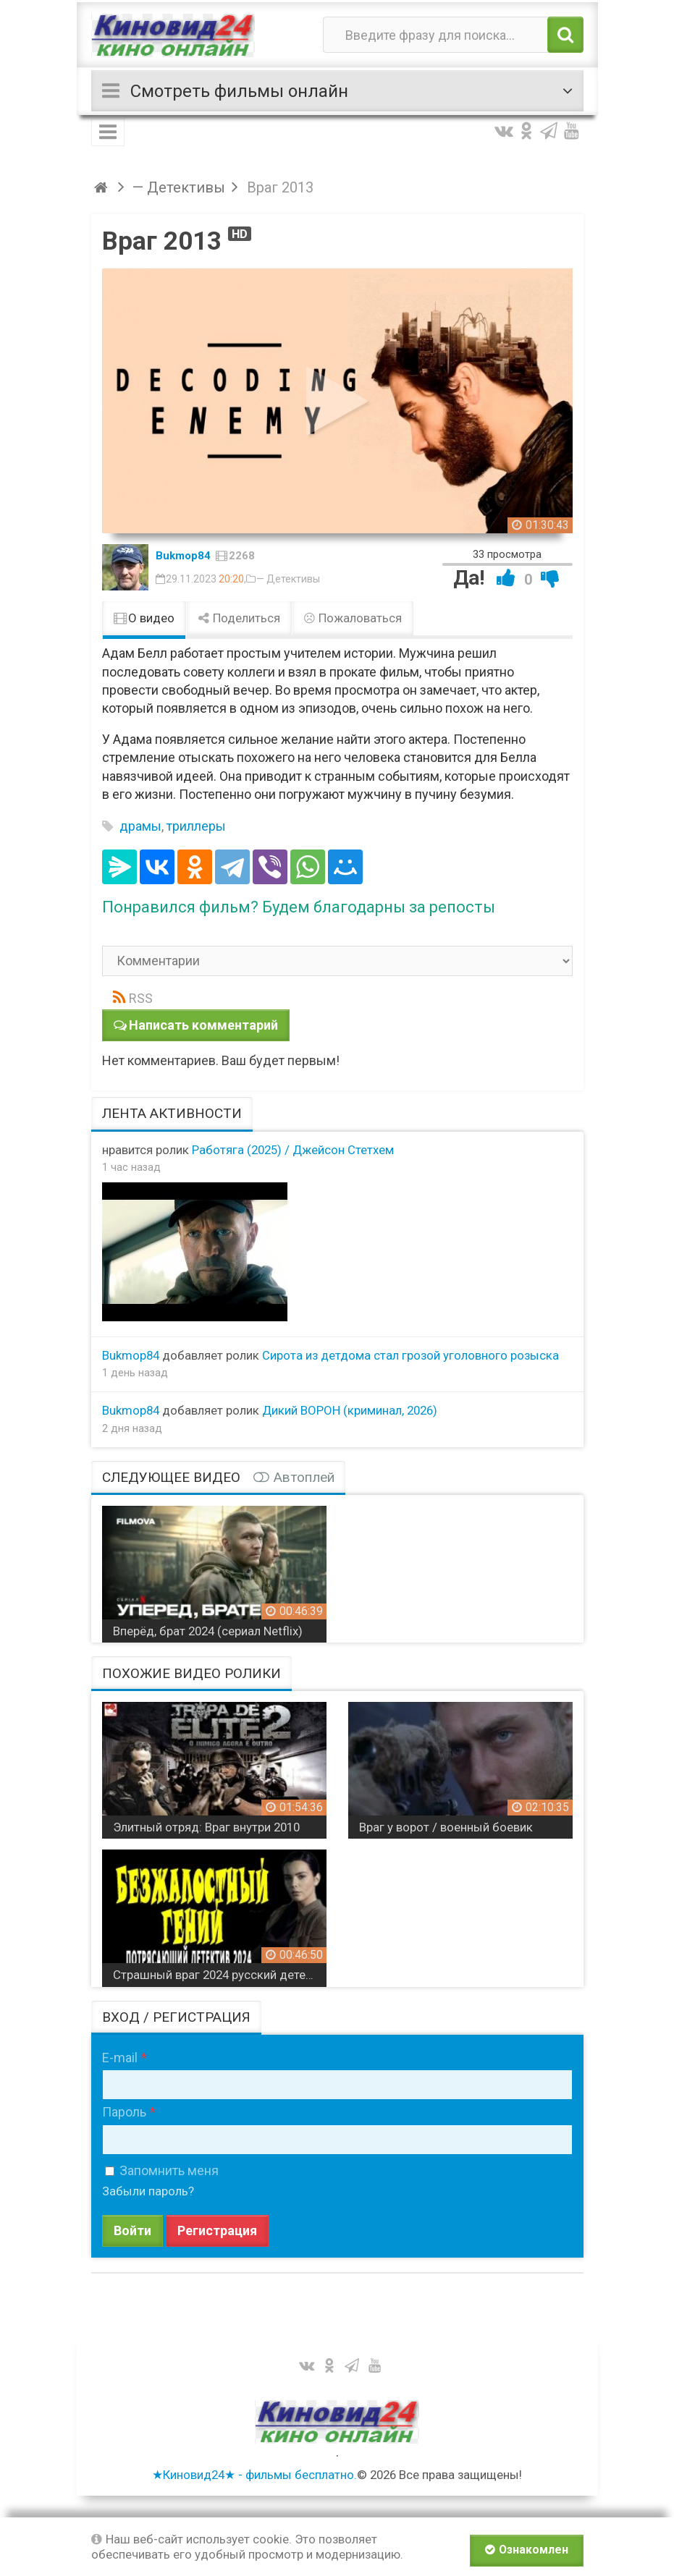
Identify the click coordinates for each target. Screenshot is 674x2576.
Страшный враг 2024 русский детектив (220, 1974)
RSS (141, 998)
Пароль (124, 2111)
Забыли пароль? (148, 2191)
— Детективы (288, 579)
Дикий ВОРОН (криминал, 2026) (349, 1410)
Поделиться (239, 618)
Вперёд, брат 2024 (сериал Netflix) (208, 1631)
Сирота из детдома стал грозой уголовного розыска (410, 1355)
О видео (144, 618)
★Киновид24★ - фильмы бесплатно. (254, 2474)
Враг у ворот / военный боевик (446, 1827)
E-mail (120, 2057)
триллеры (196, 826)
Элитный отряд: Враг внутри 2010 (206, 1827)
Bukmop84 (183, 555)
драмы (140, 826)
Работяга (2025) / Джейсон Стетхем (293, 1150)
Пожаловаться (352, 618)
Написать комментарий (203, 1025)
